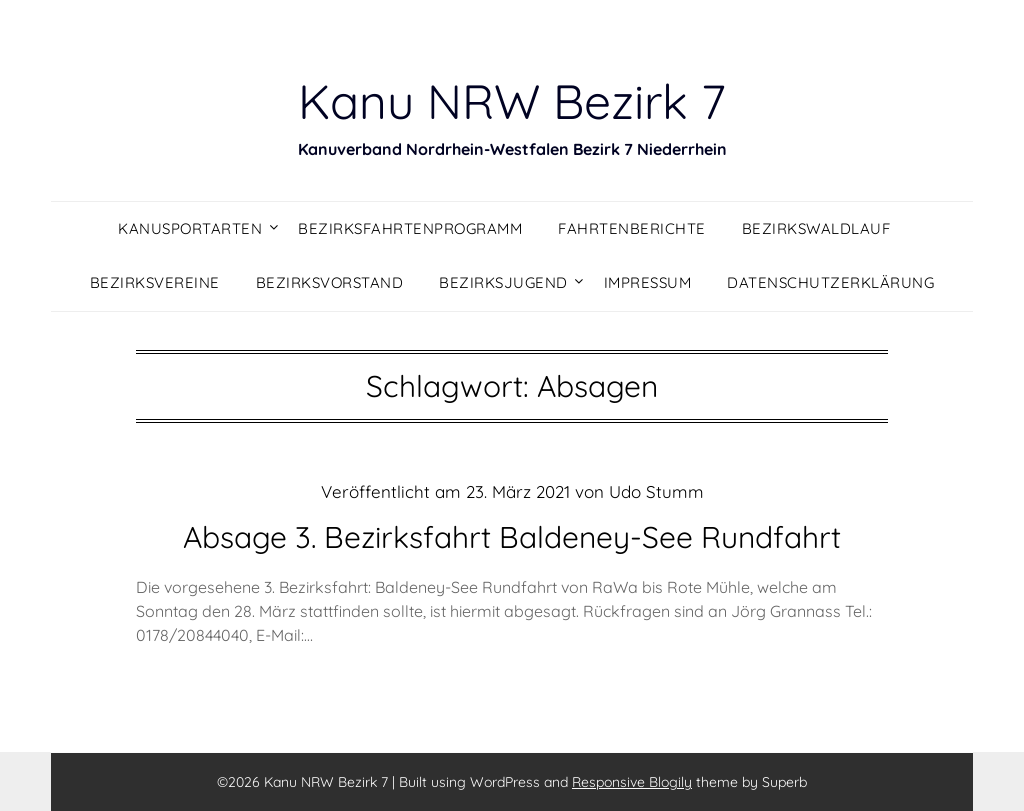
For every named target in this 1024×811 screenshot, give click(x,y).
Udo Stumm (656, 491)
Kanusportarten (190, 228)
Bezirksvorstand (330, 282)
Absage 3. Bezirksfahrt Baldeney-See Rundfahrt (512, 537)
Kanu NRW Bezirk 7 (512, 101)
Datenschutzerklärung (830, 282)
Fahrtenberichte (632, 228)
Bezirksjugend (503, 282)
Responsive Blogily (632, 782)
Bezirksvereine (155, 282)
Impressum (648, 282)
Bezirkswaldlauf (816, 228)
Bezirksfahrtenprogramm (410, 228)
